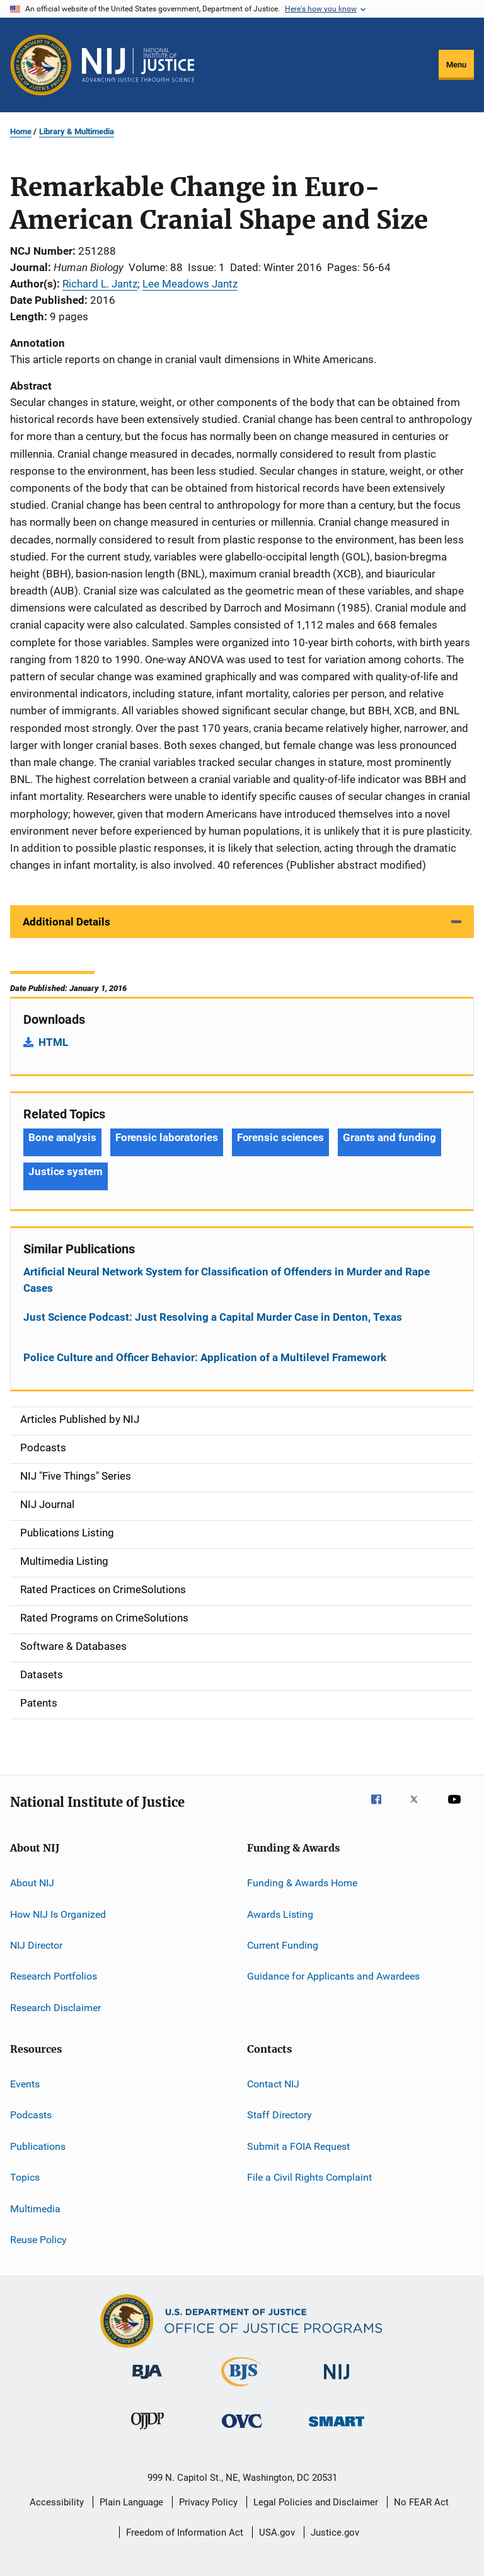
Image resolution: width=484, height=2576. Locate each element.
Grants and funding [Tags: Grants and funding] (389, 1137)
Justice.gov (335, 2532)
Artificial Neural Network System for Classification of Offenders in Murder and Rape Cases (226, 1279)
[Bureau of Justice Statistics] (241, 2389)
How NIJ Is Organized (58, 1914)
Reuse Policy (38, 2240)
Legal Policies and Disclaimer (315, 2502)
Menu (456, 64)
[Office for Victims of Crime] (242, 2430)
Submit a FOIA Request (298, 2146)
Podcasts (31, 2115)
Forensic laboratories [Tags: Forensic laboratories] (166, 1137)
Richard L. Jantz (99, 283)
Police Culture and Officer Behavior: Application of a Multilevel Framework (204, 1357)
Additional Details (66, 921)
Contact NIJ (273, 2084)
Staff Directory (279, 2115)
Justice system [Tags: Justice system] (65, 1171)
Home (21, 131)
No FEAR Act (421, 2502)
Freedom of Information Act (184, 2532)
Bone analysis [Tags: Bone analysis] (62, 1137)
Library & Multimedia (76, 131)
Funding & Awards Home (302, 1883)
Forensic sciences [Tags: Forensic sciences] (280, 1137)
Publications (38, 2146)
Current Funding (282, 1945)
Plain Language (131, 2502)
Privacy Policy (208, 2502)
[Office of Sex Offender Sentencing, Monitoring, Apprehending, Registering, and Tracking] (336, 2429)
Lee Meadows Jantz (190, 283)
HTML (53, 1042)
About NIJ (32, 1883)
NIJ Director (36, 1945)
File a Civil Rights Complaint (309, 2177)
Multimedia (35, 2208)
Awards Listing (280, 1914)
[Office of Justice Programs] (41, 65)
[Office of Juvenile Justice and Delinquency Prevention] (147, 2431)
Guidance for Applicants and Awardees (333, 1976)
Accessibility (57, 2502)
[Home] (138, 65)
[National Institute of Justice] (336, 2381)
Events (25, 2084)
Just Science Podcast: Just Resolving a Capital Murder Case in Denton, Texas (212, 1317)
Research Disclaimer (55, 2008)
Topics (25, 2177)
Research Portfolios (53, 1976)
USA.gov (277, 2532)
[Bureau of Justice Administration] (147, 2381)
